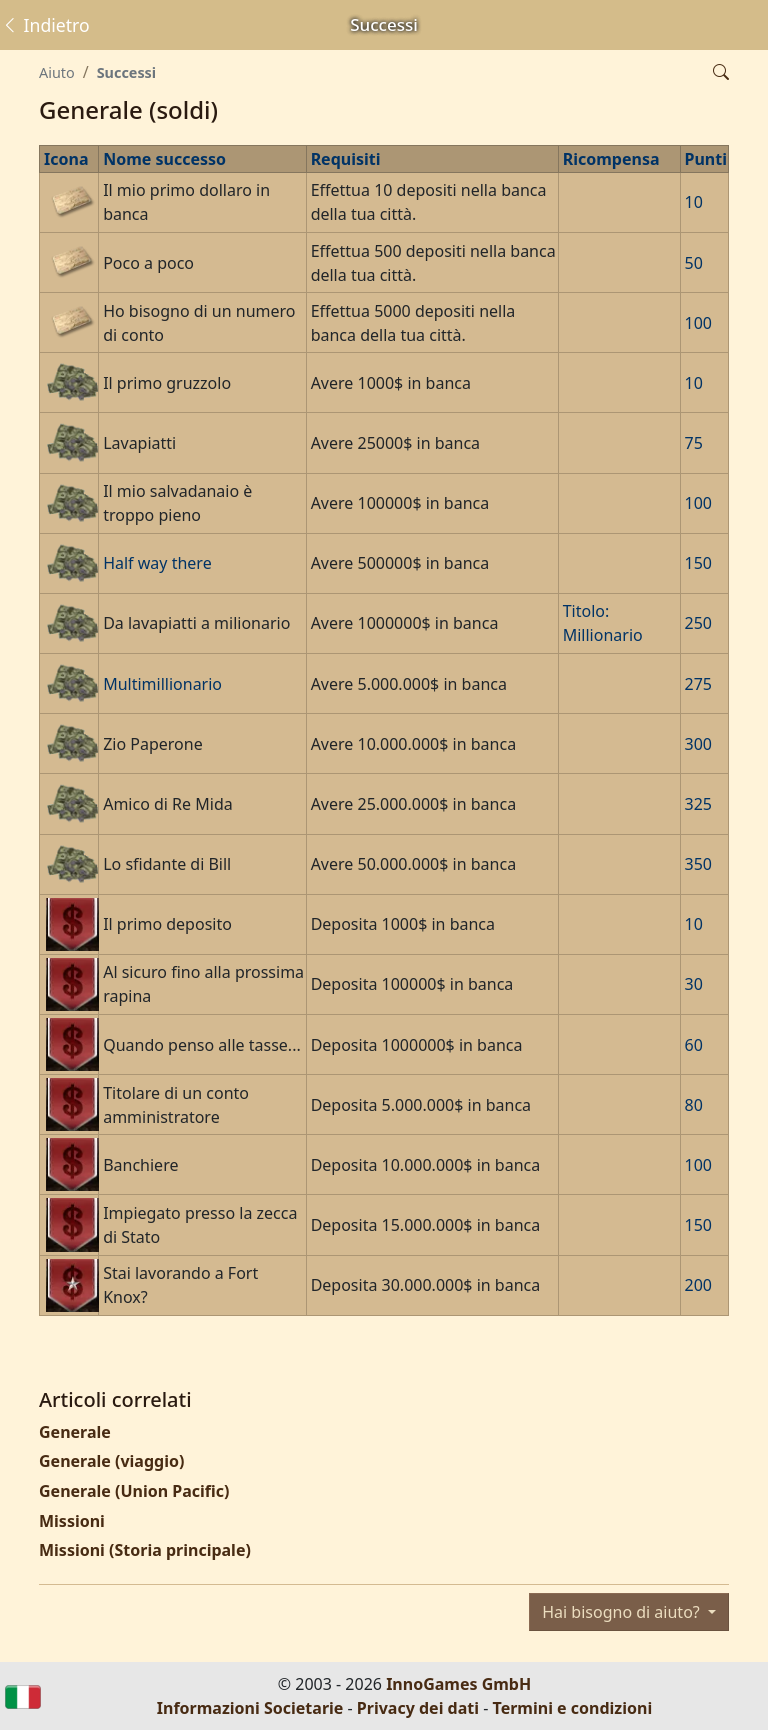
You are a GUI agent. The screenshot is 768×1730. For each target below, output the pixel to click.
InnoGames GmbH (458, 1684)
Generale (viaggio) (111, 1461)
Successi (126, 72)
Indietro (45, 25)
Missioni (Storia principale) (145, 1550)
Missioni (72, 1521)
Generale (75, 1432)
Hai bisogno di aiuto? (623, 1612)
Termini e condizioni (573, 1708)
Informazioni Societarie (250, 1708)
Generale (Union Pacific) (134, 1491)
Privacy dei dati (418, 1708)
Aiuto (57, 72)
